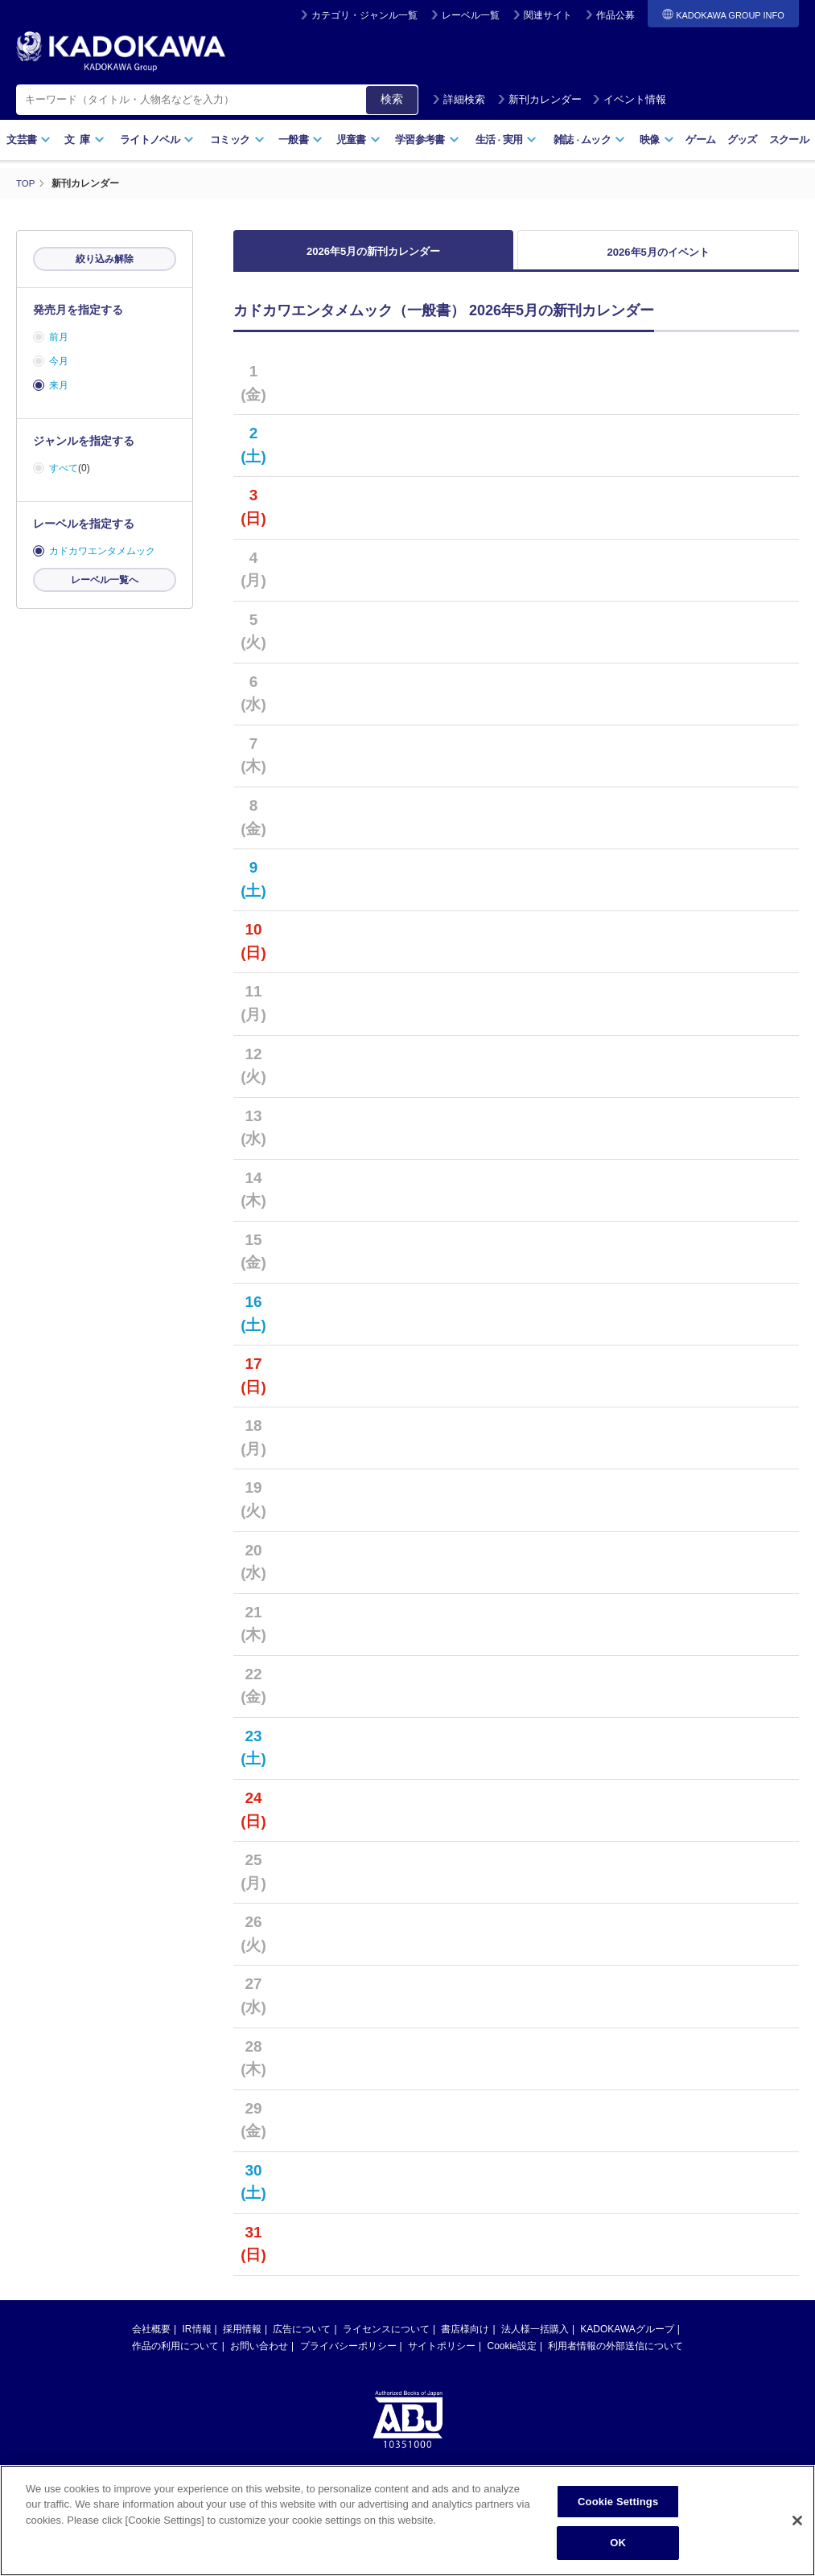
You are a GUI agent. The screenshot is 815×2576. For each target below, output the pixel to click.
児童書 (358, 140)
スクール (789, 140)
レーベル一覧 (471, 15)
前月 (58, 337)
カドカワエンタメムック (102, 551)
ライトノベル (157, 140)
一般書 (300, 140)
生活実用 (506, 140)
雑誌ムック (589, 140)
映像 (657, 140)
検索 (392, 98)
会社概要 (151, 2338)
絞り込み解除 (105, 259)
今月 (58, 361)
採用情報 (242, 2338)
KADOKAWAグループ (626, 2338)
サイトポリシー (441, 2355)
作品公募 (615, 15)
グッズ (742, 140)
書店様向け (465, 2338)
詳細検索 (458, 99)
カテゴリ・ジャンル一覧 (364, 15)
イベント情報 (629, 99)
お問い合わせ (259, 2355)
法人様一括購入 (535, 2338)
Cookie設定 (512, 2355)
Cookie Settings (618, 2502)
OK (618, 2543)
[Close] (797, 2520)
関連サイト (548, 15)
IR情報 (197, 2338)
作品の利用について (175, 2355)
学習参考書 (427, 140)
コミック (237, 140)
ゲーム (700, 140)
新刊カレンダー (539, 99)
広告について (302, 2338)
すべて (63, 468)
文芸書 (28, 140)
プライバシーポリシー (348, 2355)
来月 (58, 385)
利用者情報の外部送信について (615, 2355)
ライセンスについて (386, 2338)
